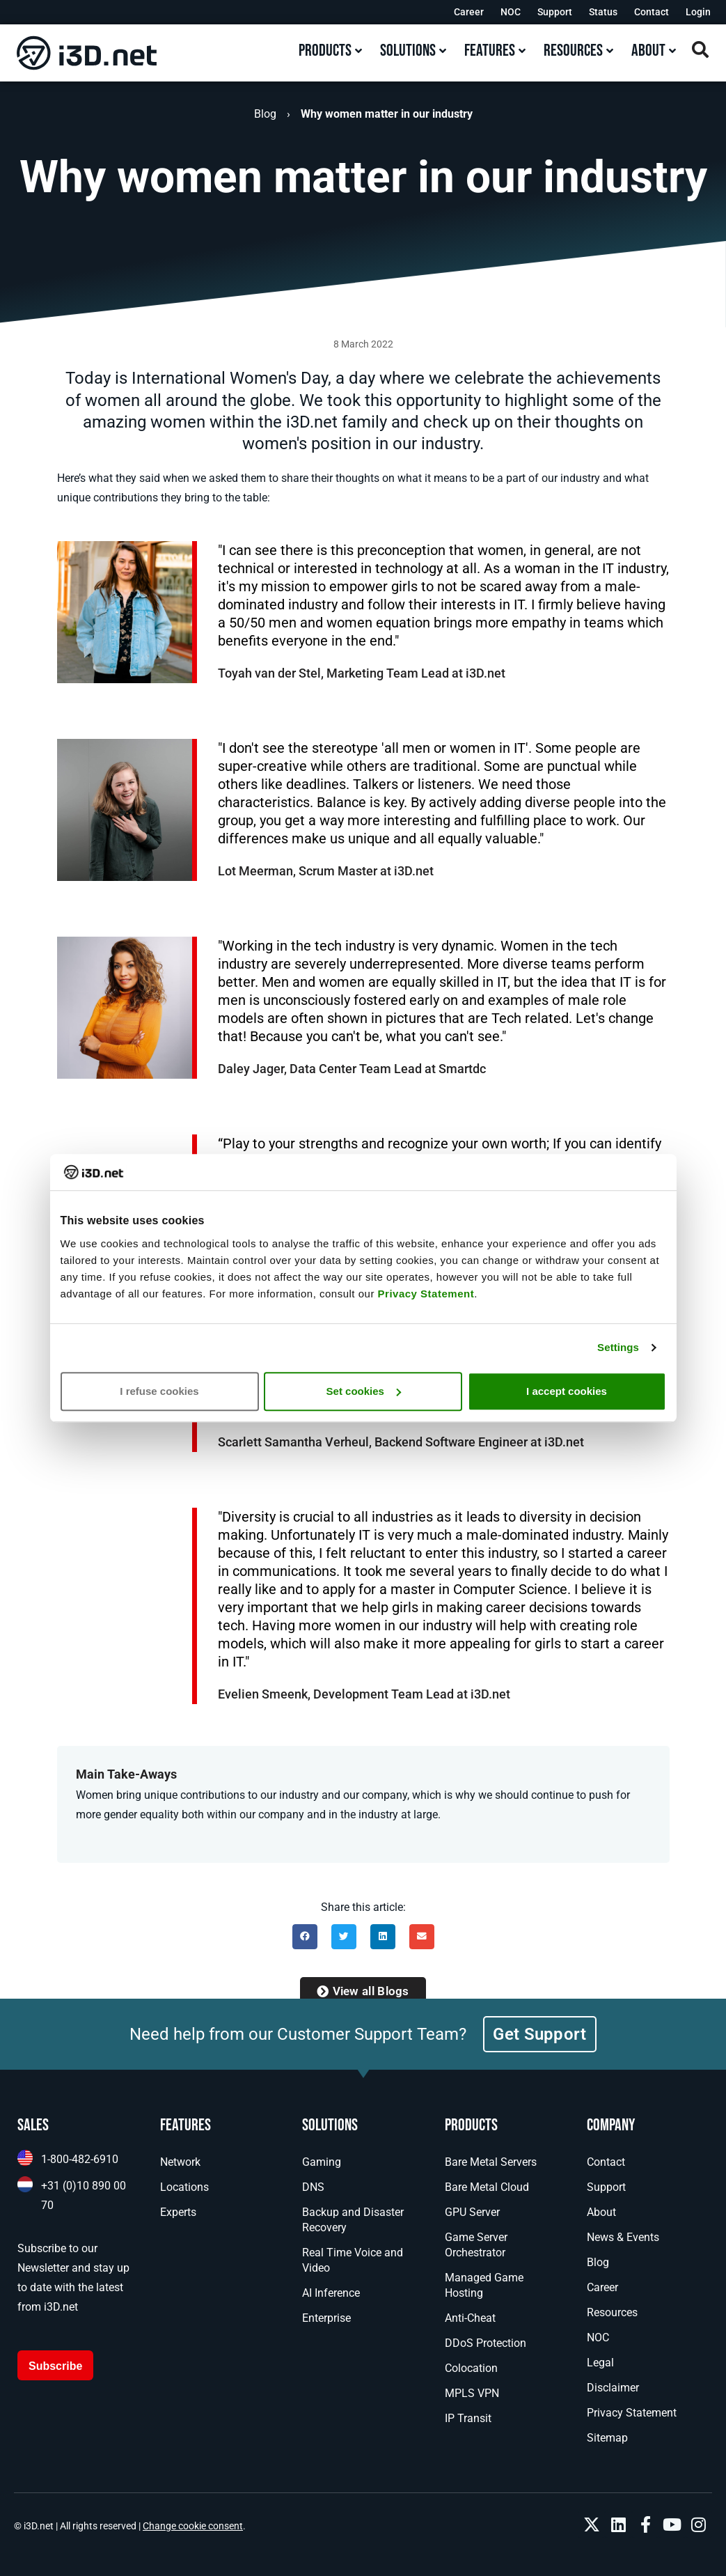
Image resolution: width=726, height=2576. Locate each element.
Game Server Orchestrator (476, 2245)
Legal (600, 2362)
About (601, 2212)
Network (180, 2162)
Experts (178, 2212)
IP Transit (468, 2418)
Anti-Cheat (470, 2318)
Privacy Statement (426, 1293)
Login (698, 11)
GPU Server (472, 2212)
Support (554, 11)
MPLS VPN (472, 2393)
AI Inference (331, 2293)
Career (469, 11)
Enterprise (326, 2318)
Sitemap (607, 2437)
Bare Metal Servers (491, 2162)
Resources (612, 2312)
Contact (651, 11)
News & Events (623, 2237)
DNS (313, 2187)
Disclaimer (613, 2387)
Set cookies (363, 1391)
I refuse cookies (159, 1391)
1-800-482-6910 (79, 2159)
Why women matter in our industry (387, 113)
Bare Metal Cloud (487, 2187)
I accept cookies (566, 1391)
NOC (510, 11)
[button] (304, 1936)
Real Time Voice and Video (352, 2260)
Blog (265, 113)
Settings (618, 1347)
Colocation (471, 2368)
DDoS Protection (485, 2343)
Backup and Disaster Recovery (353, 2220)
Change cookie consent (193, 2525)
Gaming (321, 2162)
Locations (184, 2187)
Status (603, 11)
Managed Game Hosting (484, 2285)
